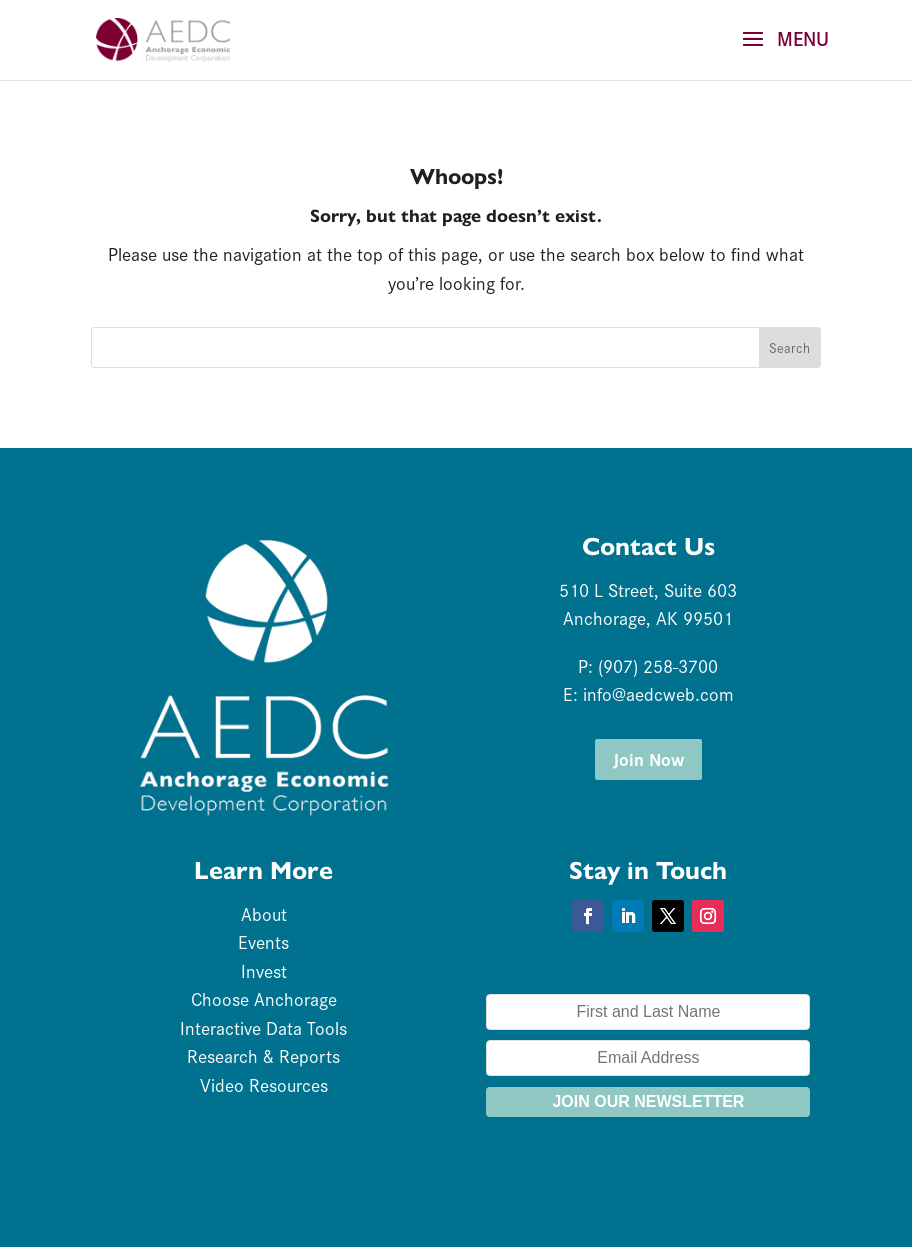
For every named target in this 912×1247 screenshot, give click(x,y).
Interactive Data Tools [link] (263, 1027)
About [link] (264, 913)
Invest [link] (264, 970)
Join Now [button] (648, 758)
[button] (779, 52)
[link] (163, 37)
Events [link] (263, 941)
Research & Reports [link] (263, 1055)
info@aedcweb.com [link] (658, 693)
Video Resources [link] (264, 1084)
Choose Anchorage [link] (264, 998)
